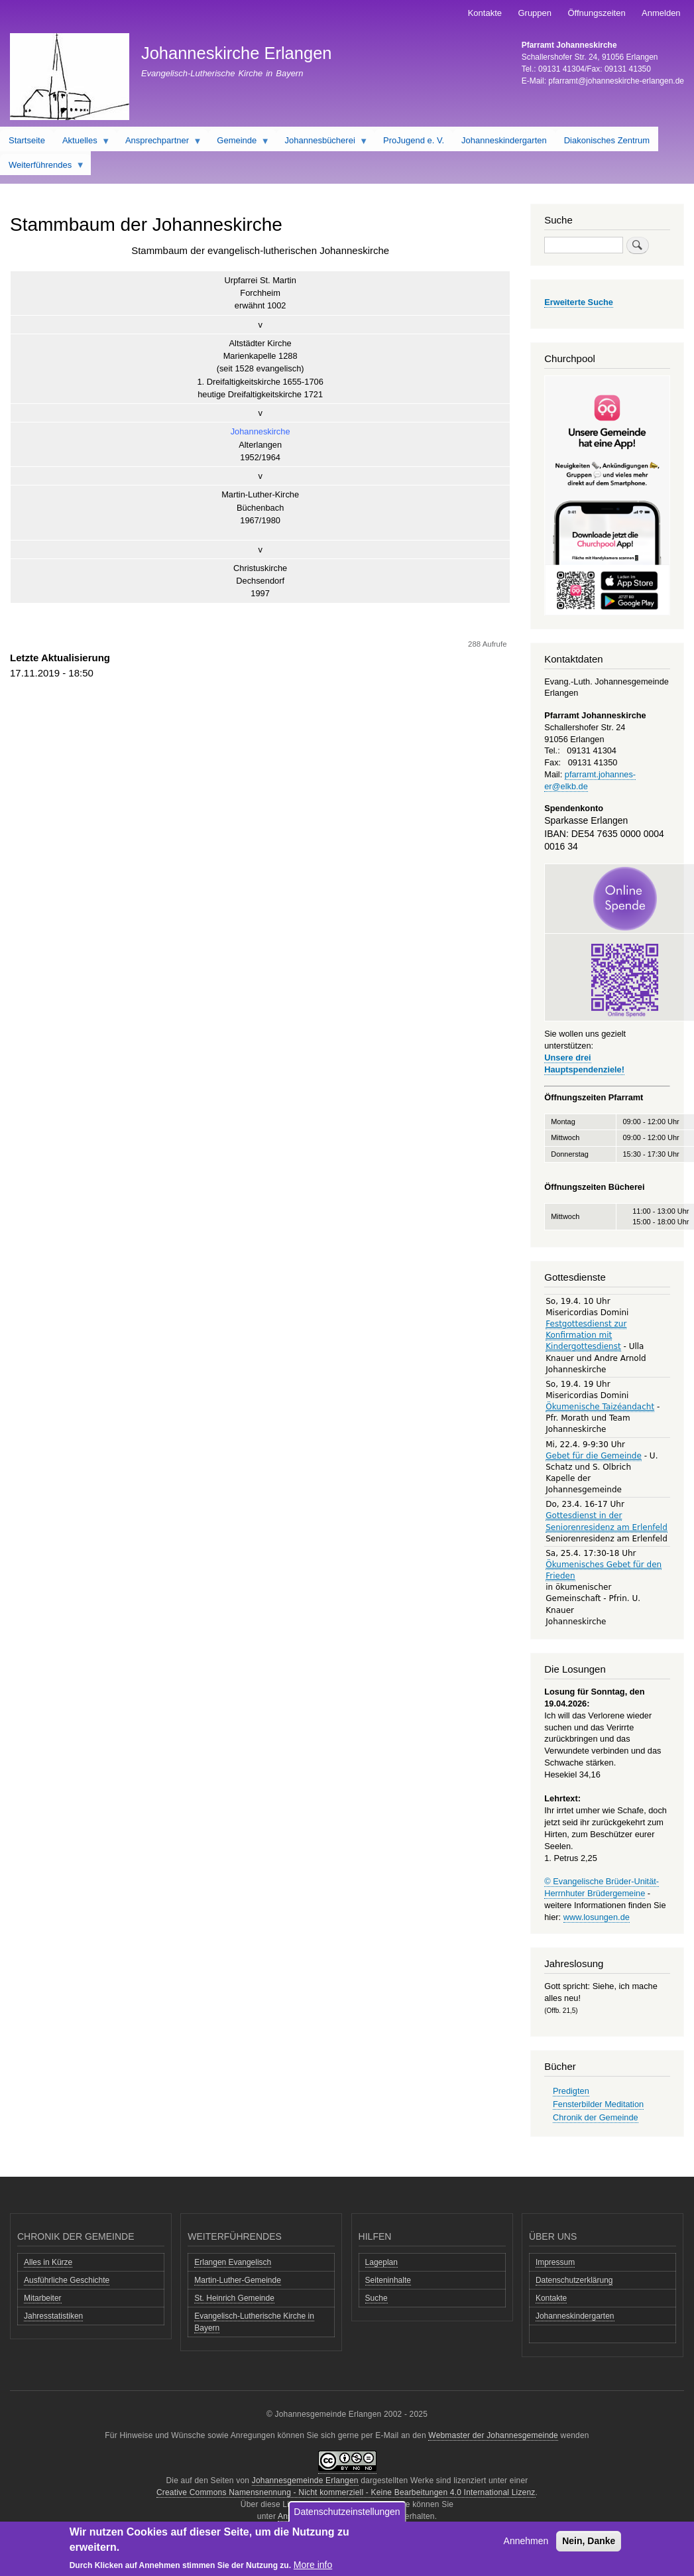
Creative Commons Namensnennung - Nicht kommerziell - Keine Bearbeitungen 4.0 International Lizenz (346, 2492)
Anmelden (661, 13)
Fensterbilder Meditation (598, 2104)
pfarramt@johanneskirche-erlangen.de (616, 81)
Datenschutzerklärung (574, 2280)
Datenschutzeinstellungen (347, 2512)
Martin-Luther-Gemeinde (237, 2280)
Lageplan (381, 2262)
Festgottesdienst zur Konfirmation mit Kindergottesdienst (586, 1335)
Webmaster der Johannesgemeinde (493, 2435)
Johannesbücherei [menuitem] (322, 143)
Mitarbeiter (43, 2298)
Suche (376, 2298)
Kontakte (485, 13)
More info (313, 2564)
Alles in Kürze (48, 2262)
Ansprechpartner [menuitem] (159, 143)
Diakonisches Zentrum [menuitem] (607, 140)
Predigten (571, 2091)
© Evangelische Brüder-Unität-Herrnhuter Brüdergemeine (601, 1887)
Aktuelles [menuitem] (82, 143)
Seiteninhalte (388, 2280)
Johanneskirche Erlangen (236, 53)
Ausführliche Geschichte (66, 2280)
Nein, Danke (588, 2541)
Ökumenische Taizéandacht (600, 1406)
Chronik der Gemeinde (595, 2117)
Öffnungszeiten (596, 13)
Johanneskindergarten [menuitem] (504, 140)
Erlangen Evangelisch (232, 2262)
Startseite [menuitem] (27, 140)
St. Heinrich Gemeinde (234, 2298)
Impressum (555, 2262)
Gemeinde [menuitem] (238, 143)
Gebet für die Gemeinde (594, 1455)
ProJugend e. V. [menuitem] (413, 140)
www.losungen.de (596, 1917)
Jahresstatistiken (53, 2316)
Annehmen (526, 2541)
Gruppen (534, 13)
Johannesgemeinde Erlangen (305, 2480)
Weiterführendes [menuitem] (42, 168)
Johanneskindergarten (575, 2316)
